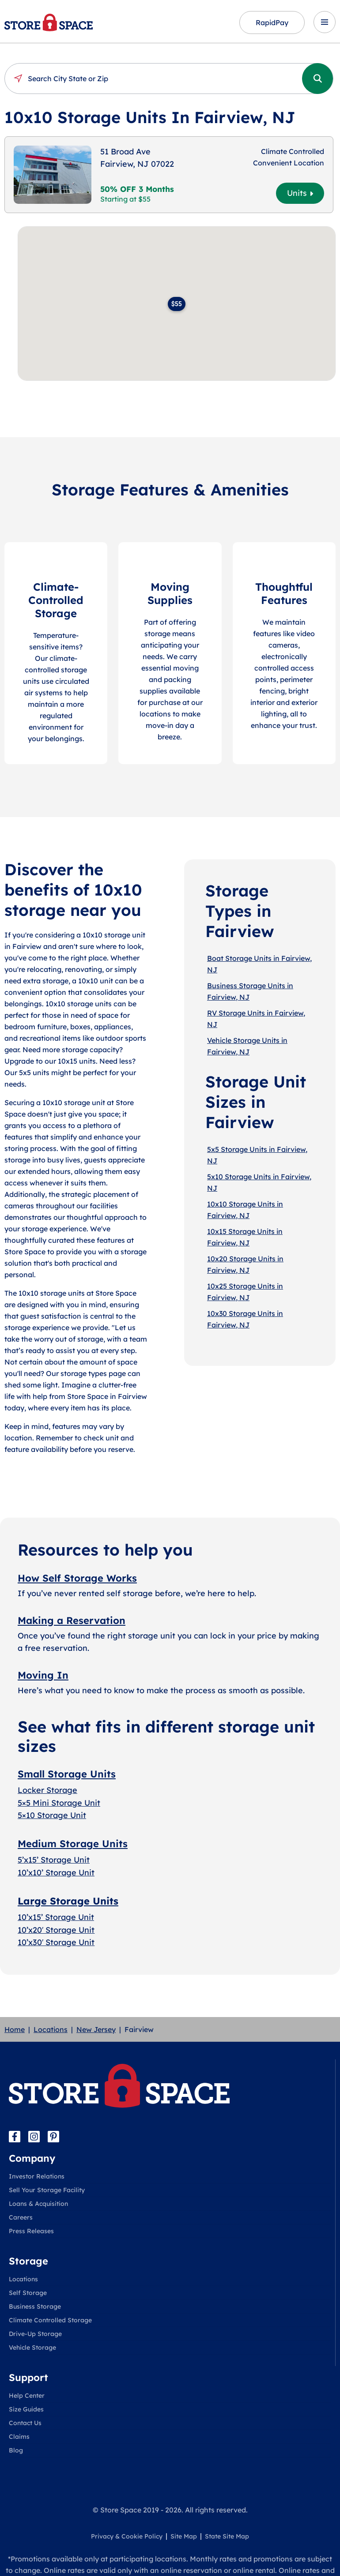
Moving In (43, 1675)
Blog (16, 2450)
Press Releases (31, 2231)
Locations (51, 2029)
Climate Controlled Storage (50, 2320)
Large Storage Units (68, 1901)
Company (32, 2158)
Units (300, 193)
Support (28, 2377)
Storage (28, 2261)
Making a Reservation (71, 1620)
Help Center (27, 2396)
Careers (21, 2217)
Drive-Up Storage (35, 2334)
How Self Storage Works (77, 1578)
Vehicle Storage (32, 2347)
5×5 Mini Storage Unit (59, 1802)
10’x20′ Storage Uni (54, 1929)
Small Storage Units (67, 1774)
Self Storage (28, 2293)
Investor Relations (36, 2176)
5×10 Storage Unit (52, 1815)
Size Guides (26, 2409)
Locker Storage (47, 1790)
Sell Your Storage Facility (47, 2190)
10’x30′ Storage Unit (56, 1942)
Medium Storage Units (73, 1843)
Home (14, 2029)
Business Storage (35, 2306)
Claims (19, 2437)
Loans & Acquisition (38, 2204)
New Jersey (96, 2029)
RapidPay (272, 22)
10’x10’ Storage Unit (56, 1872)
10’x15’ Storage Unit (56, 1917)
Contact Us (25, 2423)
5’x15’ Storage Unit (54, 1860)
